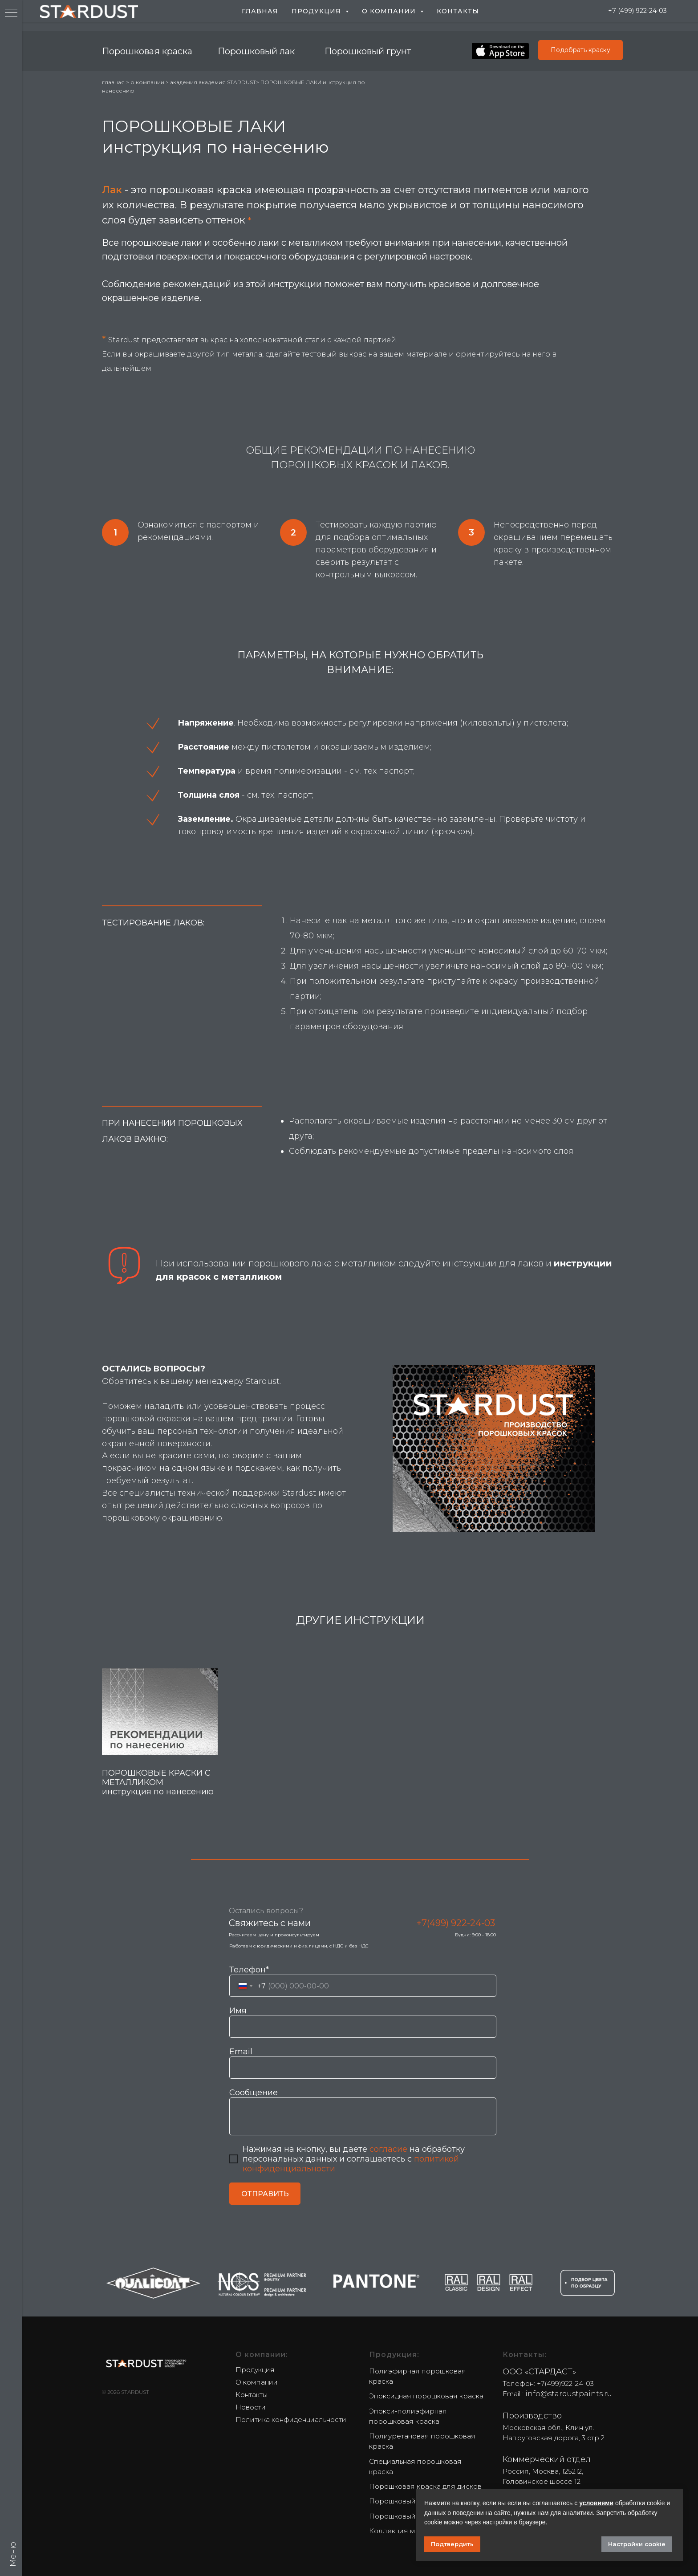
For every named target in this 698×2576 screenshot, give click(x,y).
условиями (596, 2503)
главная (114, 82)
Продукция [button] (317, 11)
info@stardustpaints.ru (568, 2393)
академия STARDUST (227, 82)
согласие (388, 2149)
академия (184, 82)
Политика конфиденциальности (290, 2419)
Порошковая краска (147, 51)
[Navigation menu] (11, 13)
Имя (238, 2011)
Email (240, 2052)
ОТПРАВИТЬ (265, 2194)
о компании (147, 82)
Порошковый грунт (368, 51)
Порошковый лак (256, 51)
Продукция (255, 2369)
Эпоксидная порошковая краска (426, 2396)
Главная (260, 11)
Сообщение (253, 2092)
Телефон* (249, 1970)
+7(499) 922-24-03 (456, 1923)
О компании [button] (390, 11)
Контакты (458, 11)
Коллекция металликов (410, 2531)
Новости (250, 2407)
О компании (256, 2382)
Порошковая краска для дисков (425, 2486)
